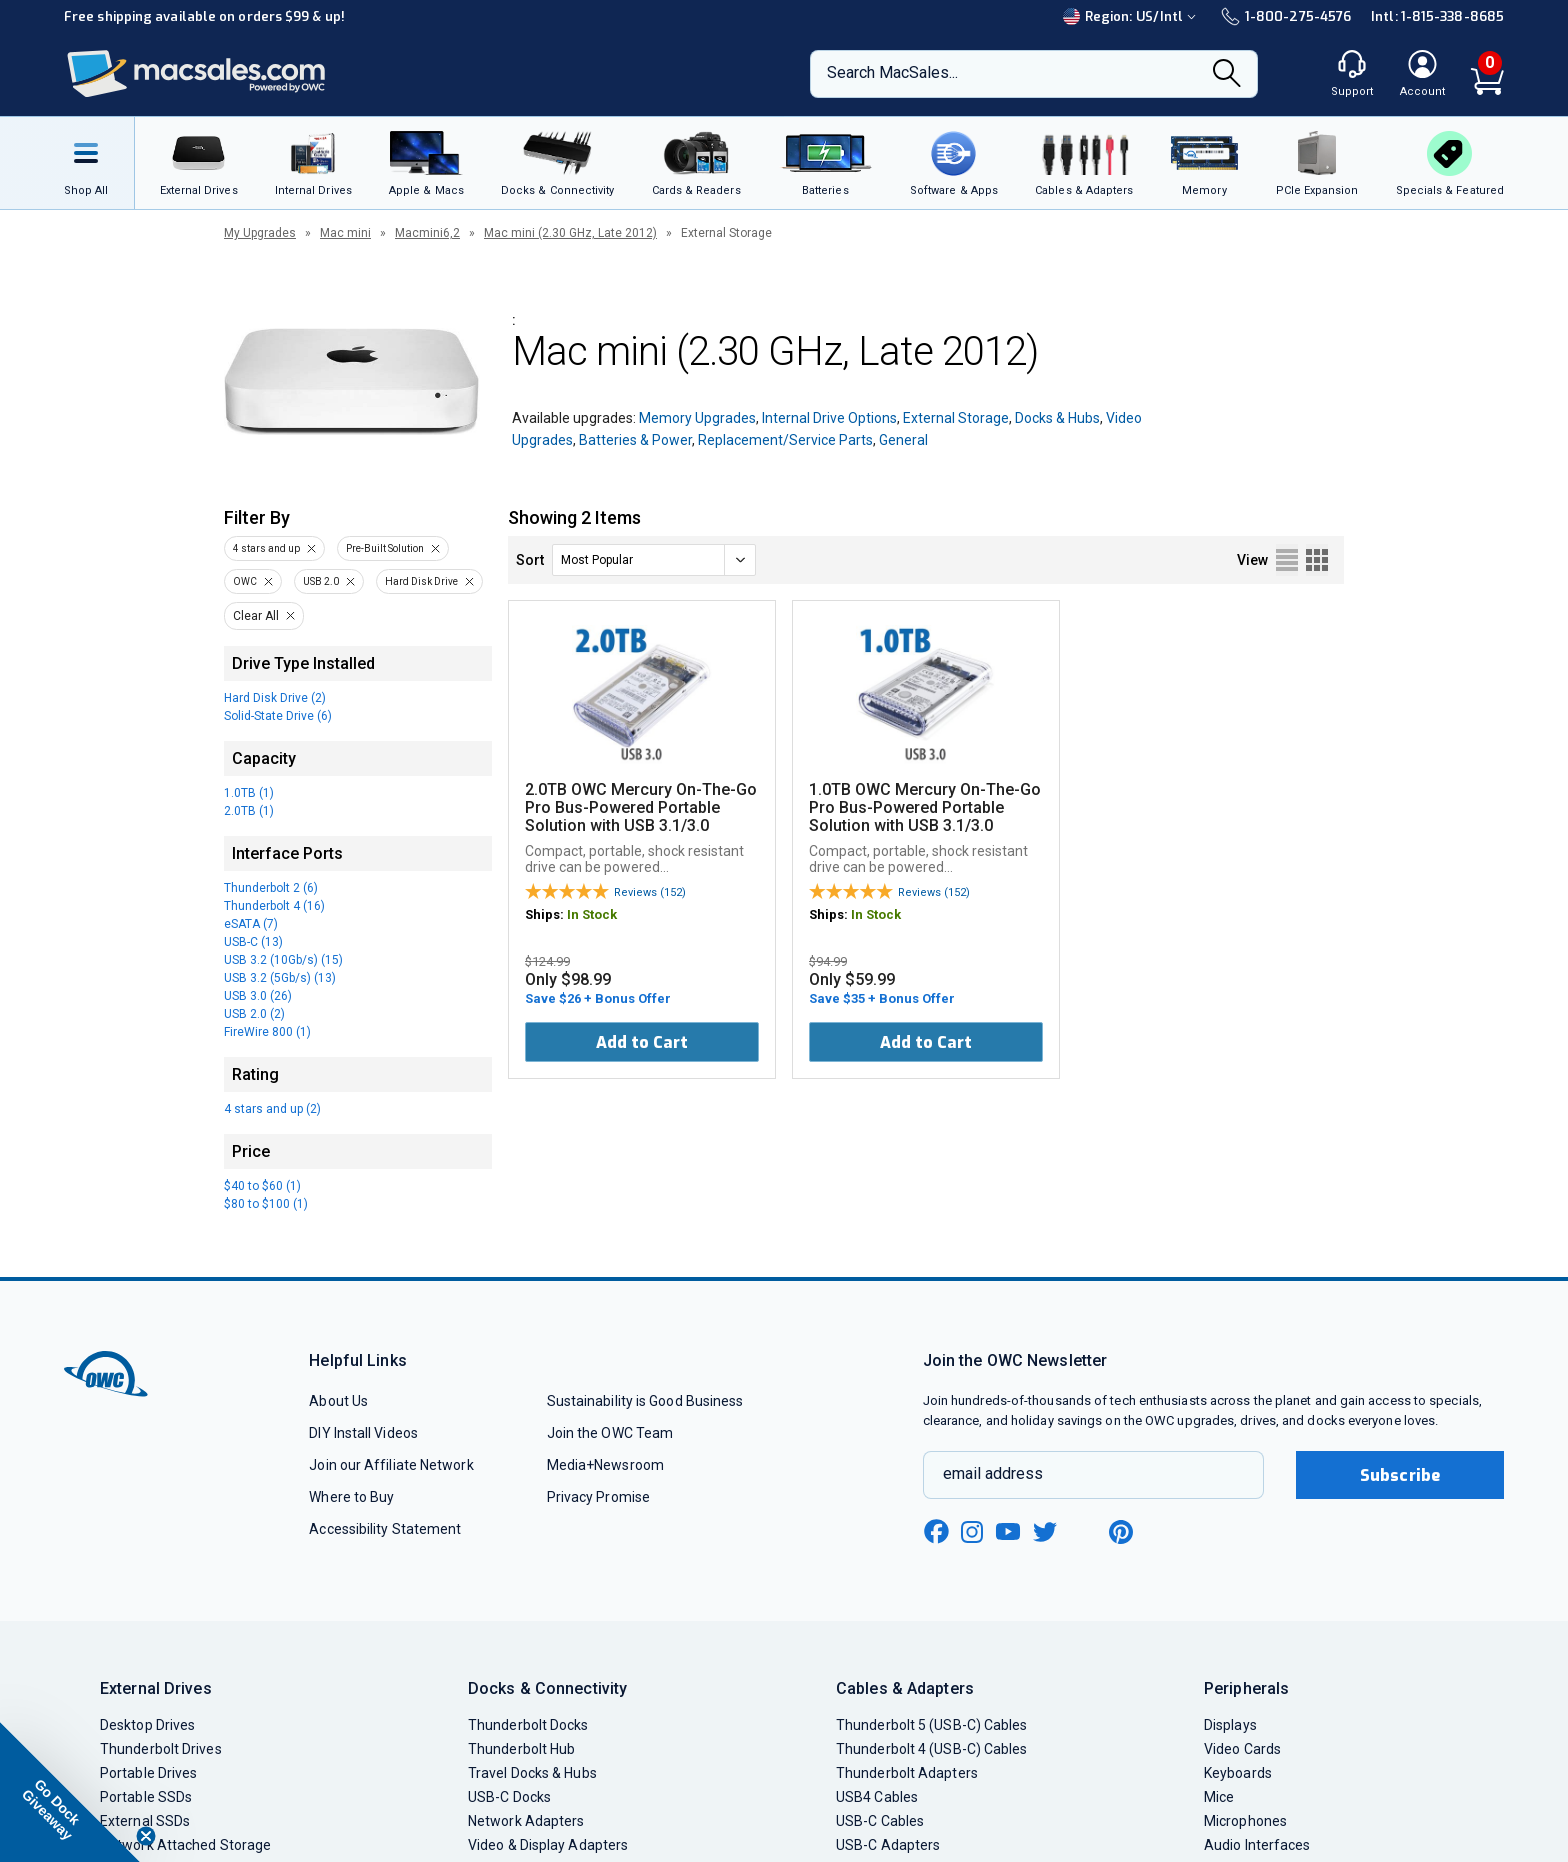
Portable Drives (148, 1773)
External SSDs (145, 1821)
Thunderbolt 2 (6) (271, 888)
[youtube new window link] (1008, 1531)
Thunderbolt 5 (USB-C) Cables (932, 1725)
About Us (338, 1401)
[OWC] (197, 74)
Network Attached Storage (185, 1845)
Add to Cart (642, 1042)
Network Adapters (526, 1821)
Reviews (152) (650, 892)
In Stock (592, 914)
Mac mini (345, 233)
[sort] (654, 560)
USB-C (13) (253, 942)
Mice (1219, 1797)
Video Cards (1242, 1749)
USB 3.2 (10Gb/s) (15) (283, 960)
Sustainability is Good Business (645, 1401)
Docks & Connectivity (547, 1688)
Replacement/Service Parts (785, 440)
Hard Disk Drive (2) (275, 698)
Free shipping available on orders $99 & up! (204, 16)
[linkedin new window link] (1084, 1532)
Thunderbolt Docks (528, 1725)
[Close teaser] (146, 1836)
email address (993, 1473)
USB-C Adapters (888, 1845)
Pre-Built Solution (385, 548)
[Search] (1227, 75)
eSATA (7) (251, 924)
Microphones (1245, 1821)
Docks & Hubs (1057, 418)
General (903, 440)
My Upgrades (260, 233)
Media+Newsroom (605, 1465)
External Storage (956, 418)
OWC (245, 581)
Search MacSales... (892, 72)
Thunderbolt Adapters (907, 1773)
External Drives (156, 1688)
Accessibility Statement (385, 1529)
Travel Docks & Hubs (532, 1773)
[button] (70, 1792)
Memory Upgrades (697, 418)
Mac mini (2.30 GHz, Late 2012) (570, 233)
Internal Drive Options (829, 418)
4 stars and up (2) (272, 1109)
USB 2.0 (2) (254, 1014)
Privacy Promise (598, 1497)
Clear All (256, 616)
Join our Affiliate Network (391, 1465)
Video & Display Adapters (548, 1845)
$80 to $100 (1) (266, 1204)
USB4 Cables (877, 1797)
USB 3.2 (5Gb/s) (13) (280, 978)
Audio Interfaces (1257, 1845)
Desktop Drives (147, 1725)
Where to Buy (351, 1497)
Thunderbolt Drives (161, 1749)
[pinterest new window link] (1121, 1532)
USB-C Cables (880, 1821)
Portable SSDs (146, 1797)
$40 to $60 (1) (262, 1186)
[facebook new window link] (936, 1532)
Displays (1230, 1725)
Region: (1132, 16)
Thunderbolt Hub (521, 1749)
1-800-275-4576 (1286, 16)
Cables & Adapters (905, 1688)
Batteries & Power (635, 440)
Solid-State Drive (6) (278, 716)
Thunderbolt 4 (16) (274, 906)
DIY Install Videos (363, 1433)
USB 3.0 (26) (258, 996)
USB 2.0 (321, 581)
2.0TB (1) (249, 811)
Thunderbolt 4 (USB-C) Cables (932, 1749)
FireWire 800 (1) (267, 1032)
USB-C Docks (509, 1797)
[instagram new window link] (972, 1532)
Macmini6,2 (427, 233)
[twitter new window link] (1046, 1529)
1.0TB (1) (249, 793)
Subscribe (1400, 1475)
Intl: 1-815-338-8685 (1437, 16)
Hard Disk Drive (421, 581)
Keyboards (1238, 1773)
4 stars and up (266, 548)
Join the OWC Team (610, 1433)
